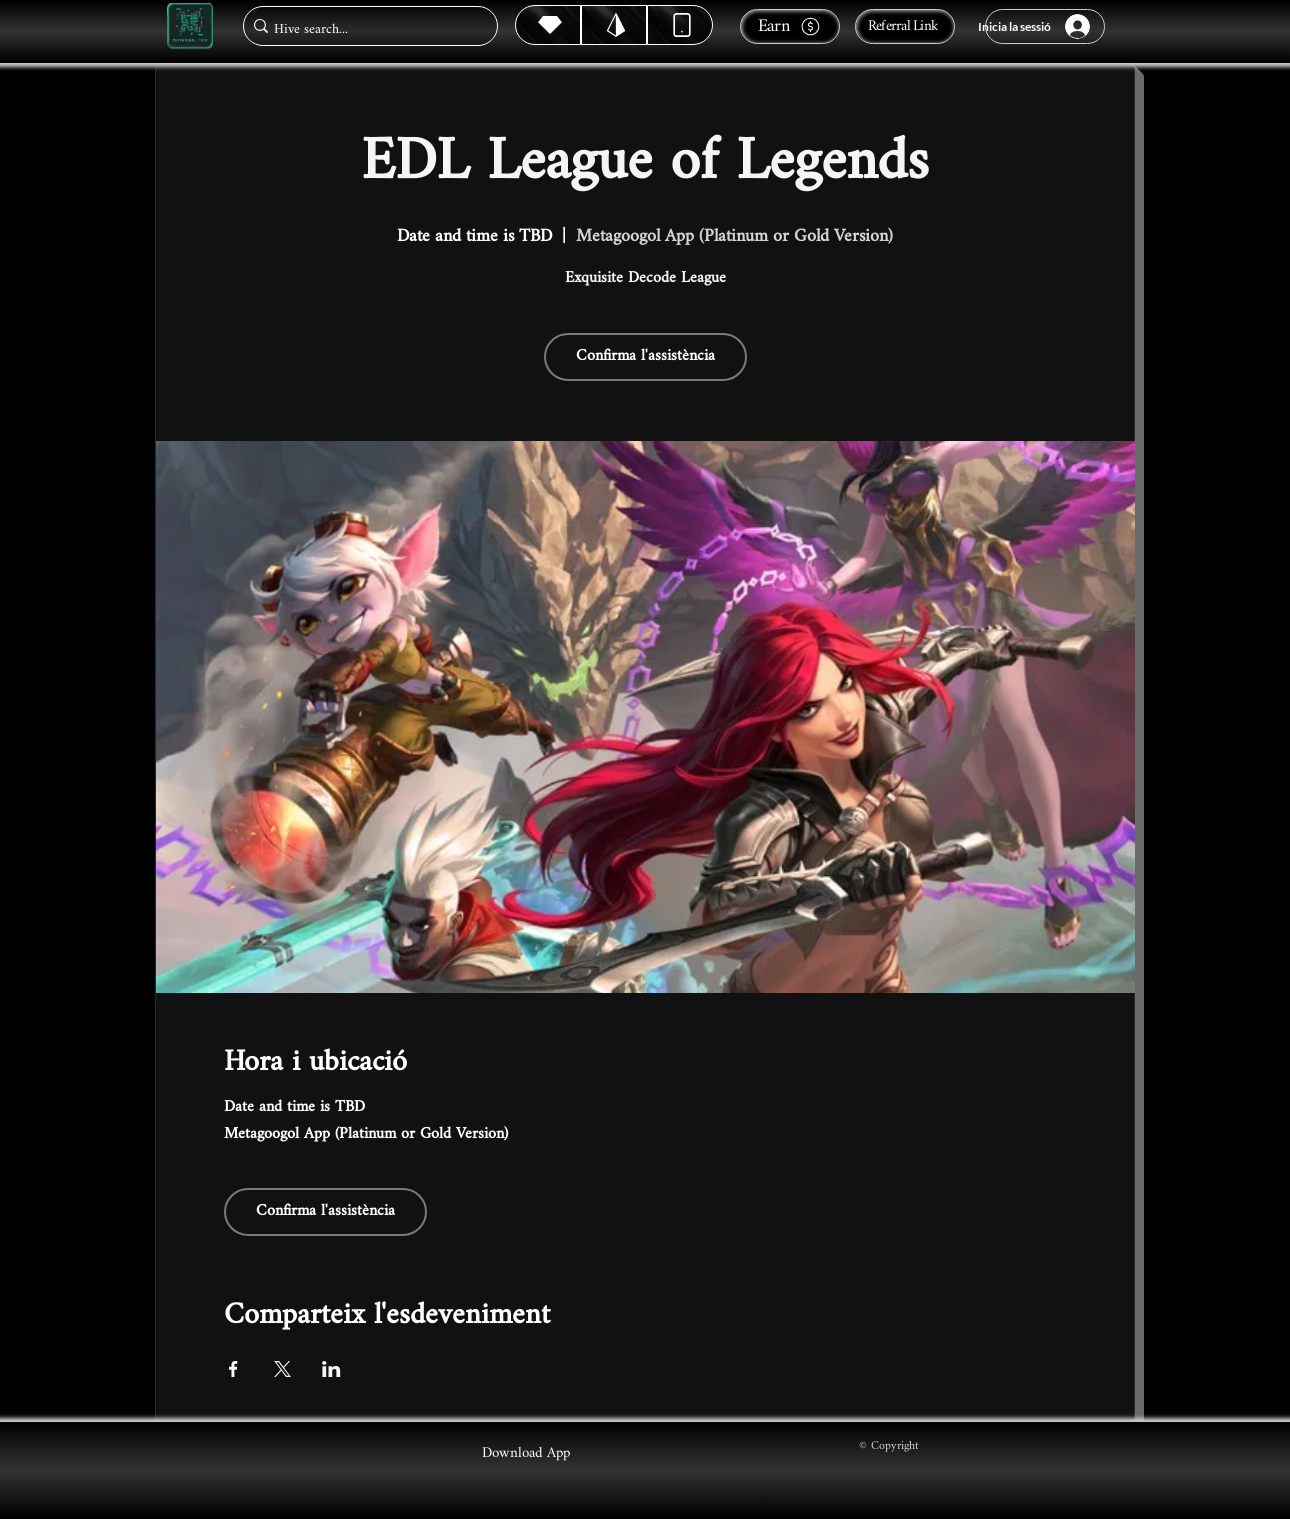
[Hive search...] (364, 29)
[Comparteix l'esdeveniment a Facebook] (233, 1369)
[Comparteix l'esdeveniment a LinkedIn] (331, 1369)
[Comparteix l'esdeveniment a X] (282, 1369)
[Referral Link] (905, 26)
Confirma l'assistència (645, 356)
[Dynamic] (680, 25)
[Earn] (790, 26)
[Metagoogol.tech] (190, 26)
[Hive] (548, 25)
